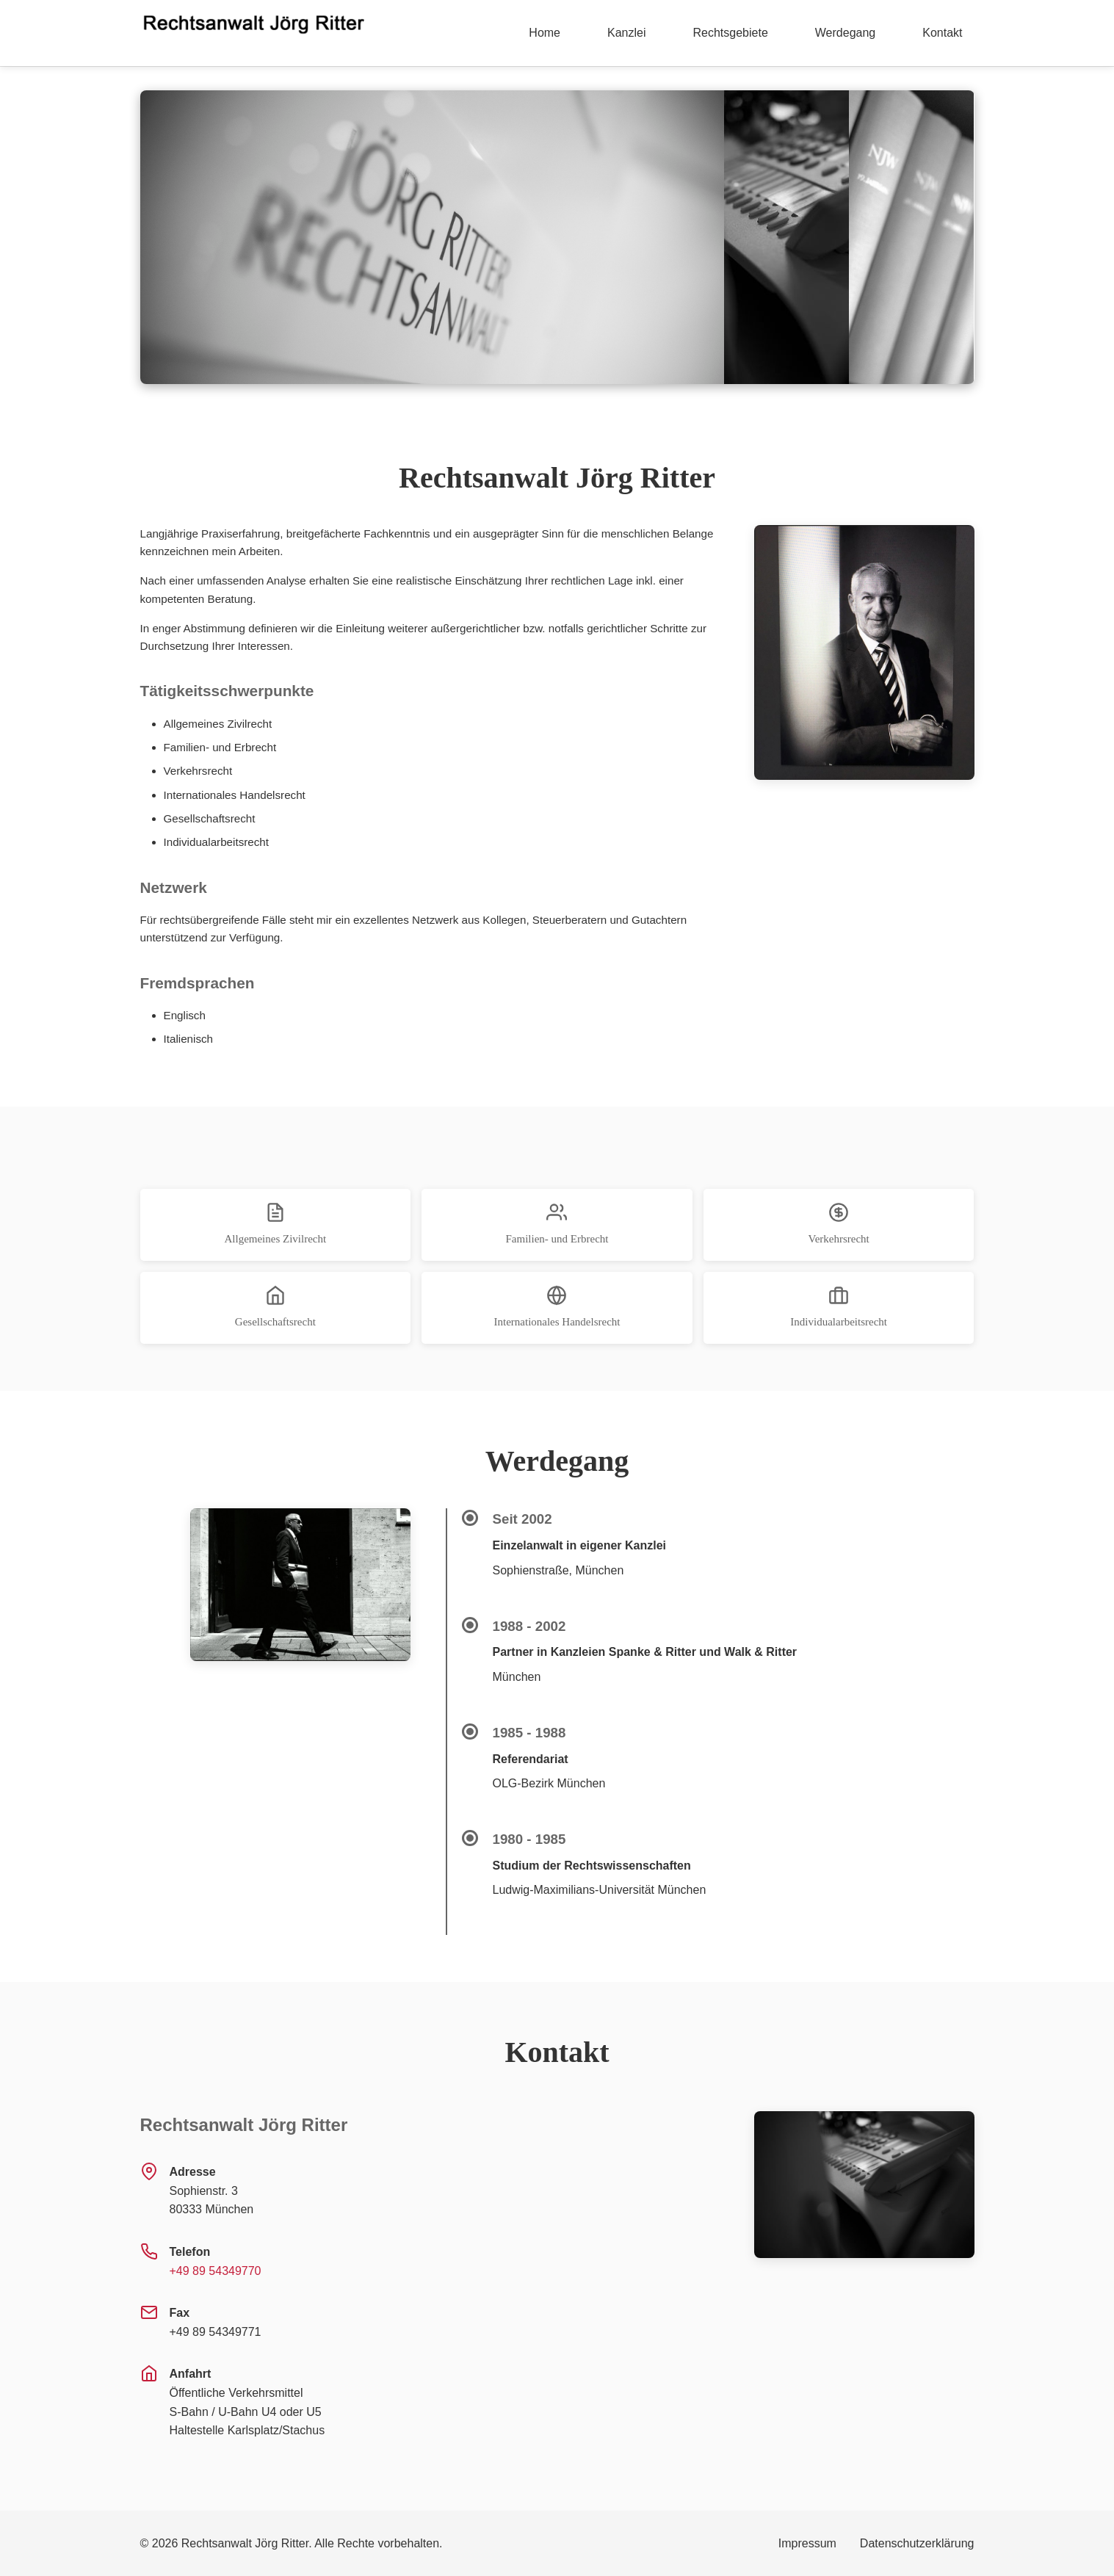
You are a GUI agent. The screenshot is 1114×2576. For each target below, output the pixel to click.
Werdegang (845, 32)
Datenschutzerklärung (917, 2543)
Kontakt (942, 32)
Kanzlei (626, 32)
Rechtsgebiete (730, 32)
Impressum (807, 2543)
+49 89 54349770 (215, 2271)
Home (544, 32)
